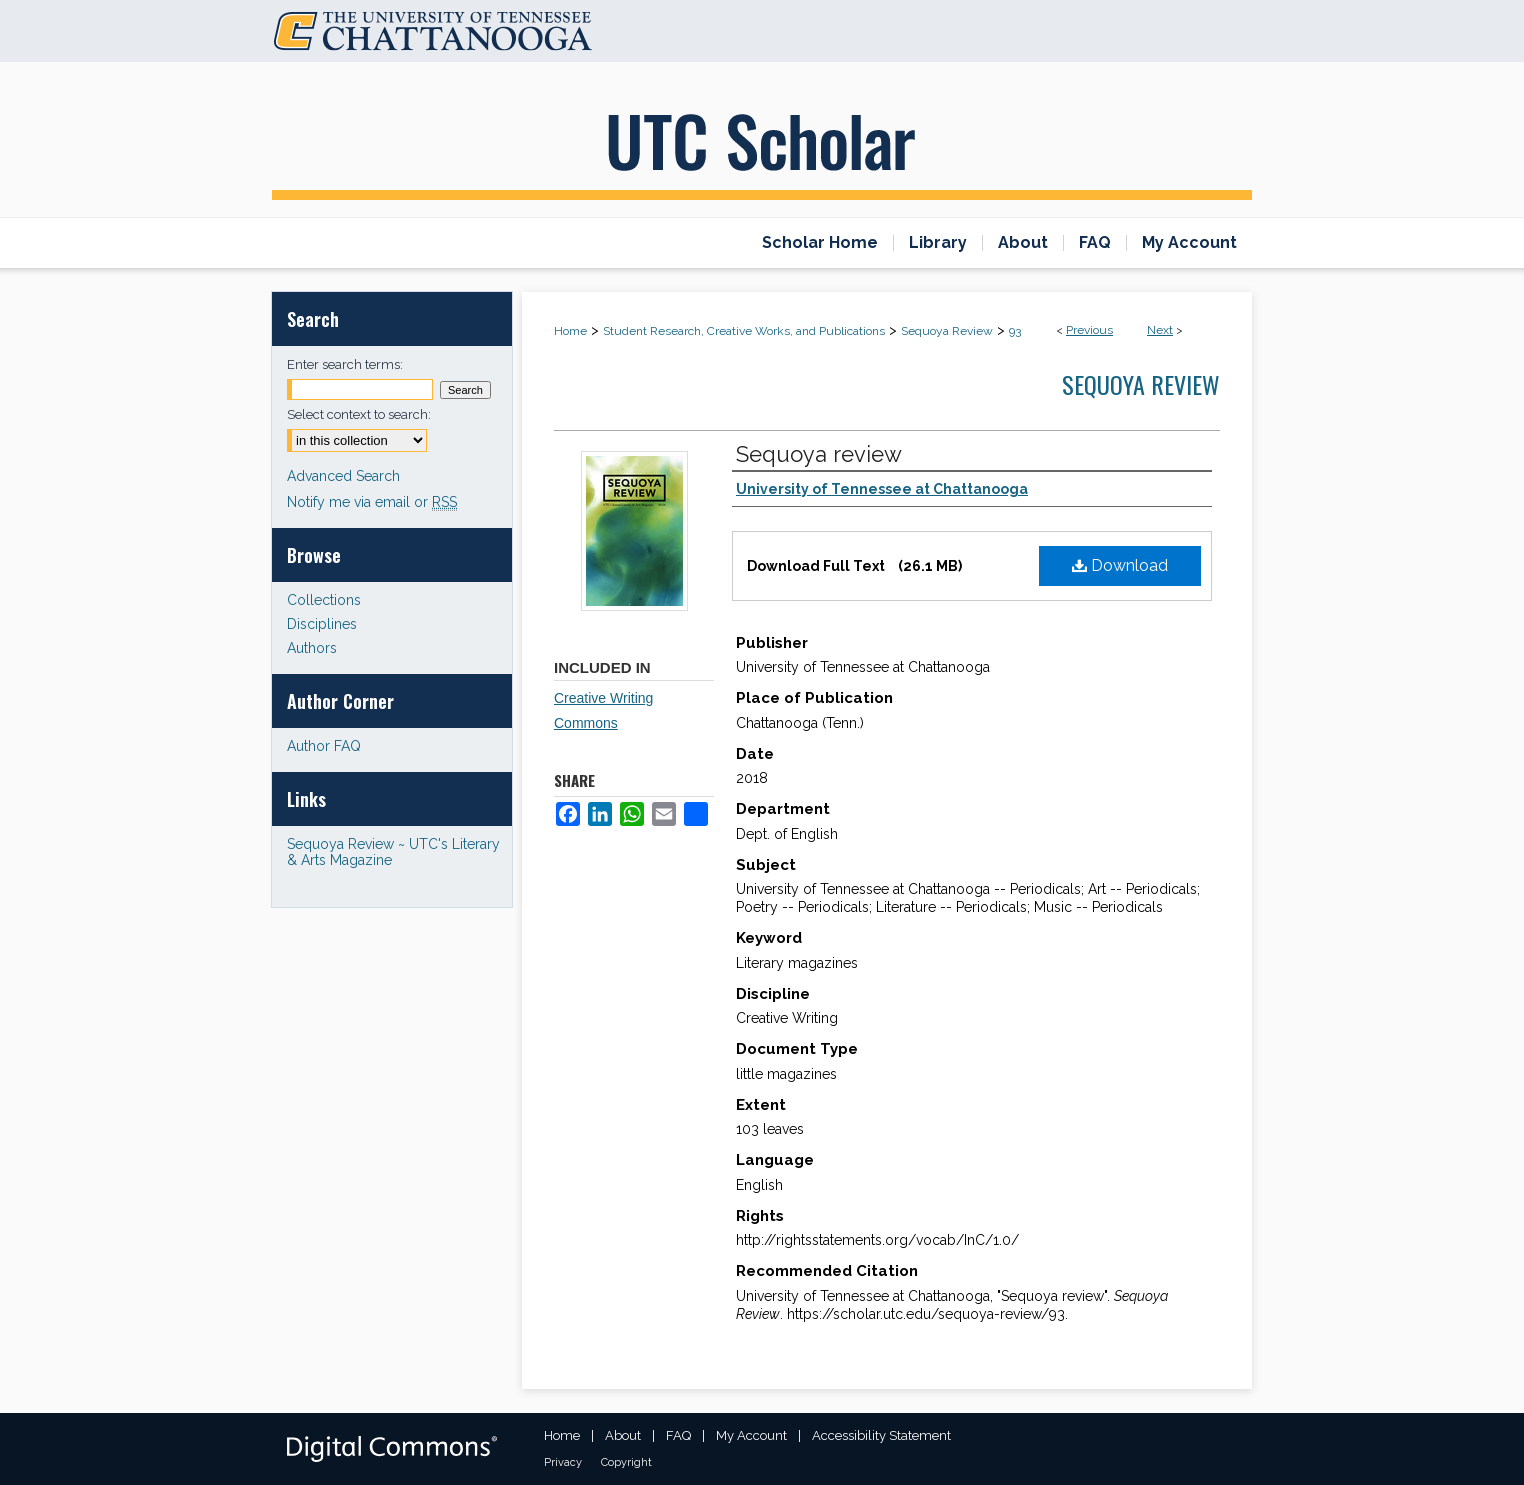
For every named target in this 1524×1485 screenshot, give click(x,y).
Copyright (626, 1462)
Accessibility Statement (881, 1435)
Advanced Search (343, 476)
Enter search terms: (345, 364)
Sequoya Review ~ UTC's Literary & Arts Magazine (393, 852)
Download (1120, 565)
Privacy (563, 1462)
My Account (751, 1435)
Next (1160, 330)
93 (1015, 331)
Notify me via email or (372, 502)
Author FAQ (324, 746)
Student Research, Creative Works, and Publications (744, 331)
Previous (1089, 330)
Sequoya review (819, 454)
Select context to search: (359, 414)
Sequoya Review (947, 331)
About (623, 1435)
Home (570, 331)
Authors (312, 648)
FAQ (678, 1435)
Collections (324, 600)
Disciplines (322, 624)
